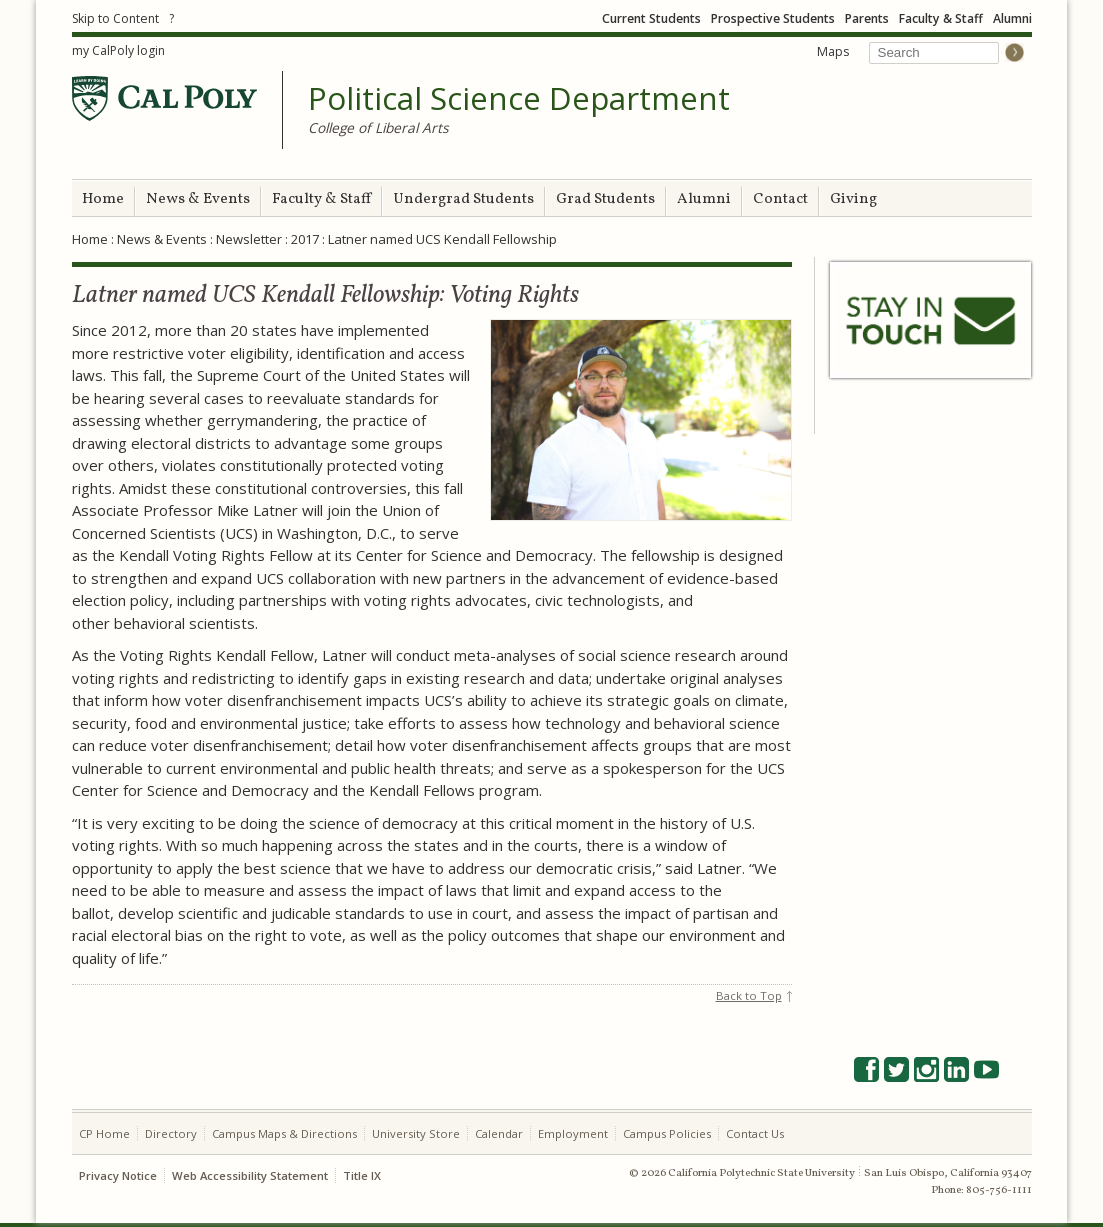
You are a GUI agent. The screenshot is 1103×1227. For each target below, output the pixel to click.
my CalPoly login (118, 50)
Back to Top (749, 995)
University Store (416, 1133)
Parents (867, 18)
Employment (573, 1133)
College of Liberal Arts (378, 127)
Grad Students (605, 199)
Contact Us (755, 1133)
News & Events (198, 199)
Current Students (651, 18)
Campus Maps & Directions (284, 1133)
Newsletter (249, 239)
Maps (833, 51)
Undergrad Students (463, 199)
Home (103, 199)
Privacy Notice (118, 1175)
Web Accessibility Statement (250, 1175)
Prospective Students (773, 18)
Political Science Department (519, 99)
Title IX (362, 1175)
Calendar (499, 1133)
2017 (305, 239)
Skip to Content (115, 18)
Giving (853, 199)
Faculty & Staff (941, 18)
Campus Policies (667, 1133)
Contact (780, 199)
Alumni (1012, 18)
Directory (171, 1133)
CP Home (104, 1133)
